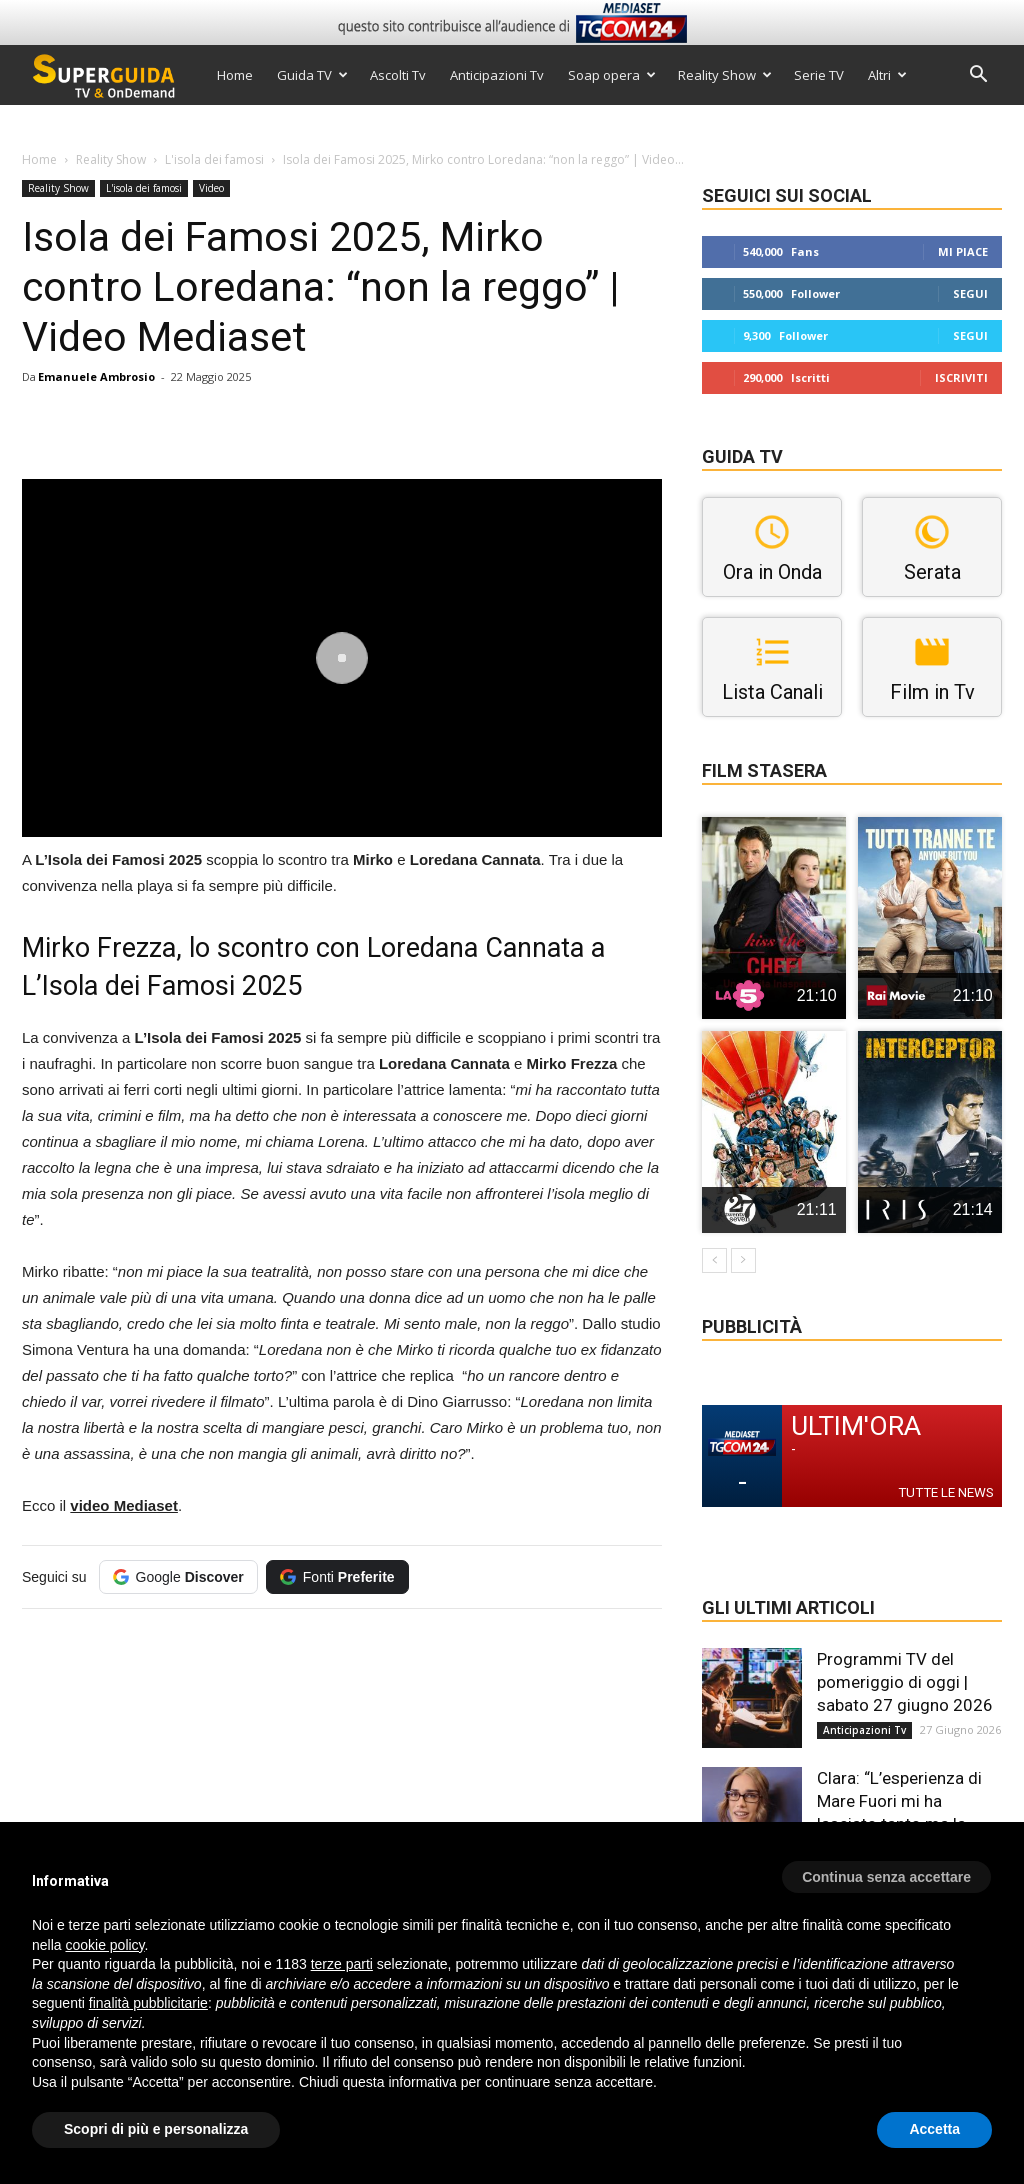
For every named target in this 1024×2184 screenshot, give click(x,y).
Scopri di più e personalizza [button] (156, 2129)
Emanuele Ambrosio (96, 376)
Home (235, 75)
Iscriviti (961, 377)
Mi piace (963, 251)
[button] (978, 76)
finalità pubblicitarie (148, 2003)
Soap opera (612, 75)
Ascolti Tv (398, 75)
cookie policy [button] (104, 1945)
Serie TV (819, 75)
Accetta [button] (934, 2129)
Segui (970, 293)
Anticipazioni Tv (497, 75)
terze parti (342, 1964)
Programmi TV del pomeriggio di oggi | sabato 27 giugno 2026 (905, 1682)
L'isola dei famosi (214, 159)
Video (211, 188)
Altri (887, 75)
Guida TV (312, 75)
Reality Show (725, 75)
